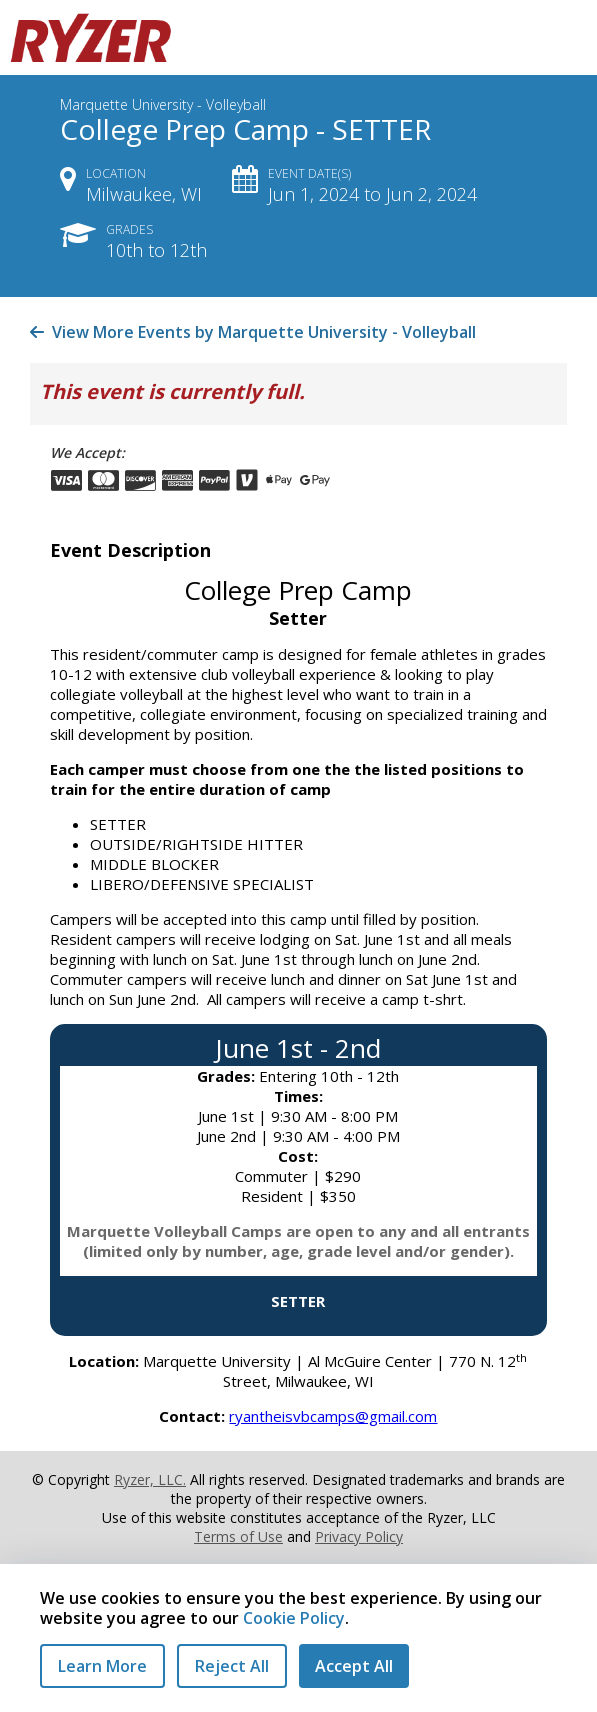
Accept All (354, 1666)
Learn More (102, 1666)
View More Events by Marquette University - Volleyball (253, 332)
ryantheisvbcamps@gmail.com (333, 1416)
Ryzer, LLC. (150, 1479)
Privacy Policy (359, 1536)
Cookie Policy (294, 1618)
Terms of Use (238, 1536)
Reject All (232, 1666)
